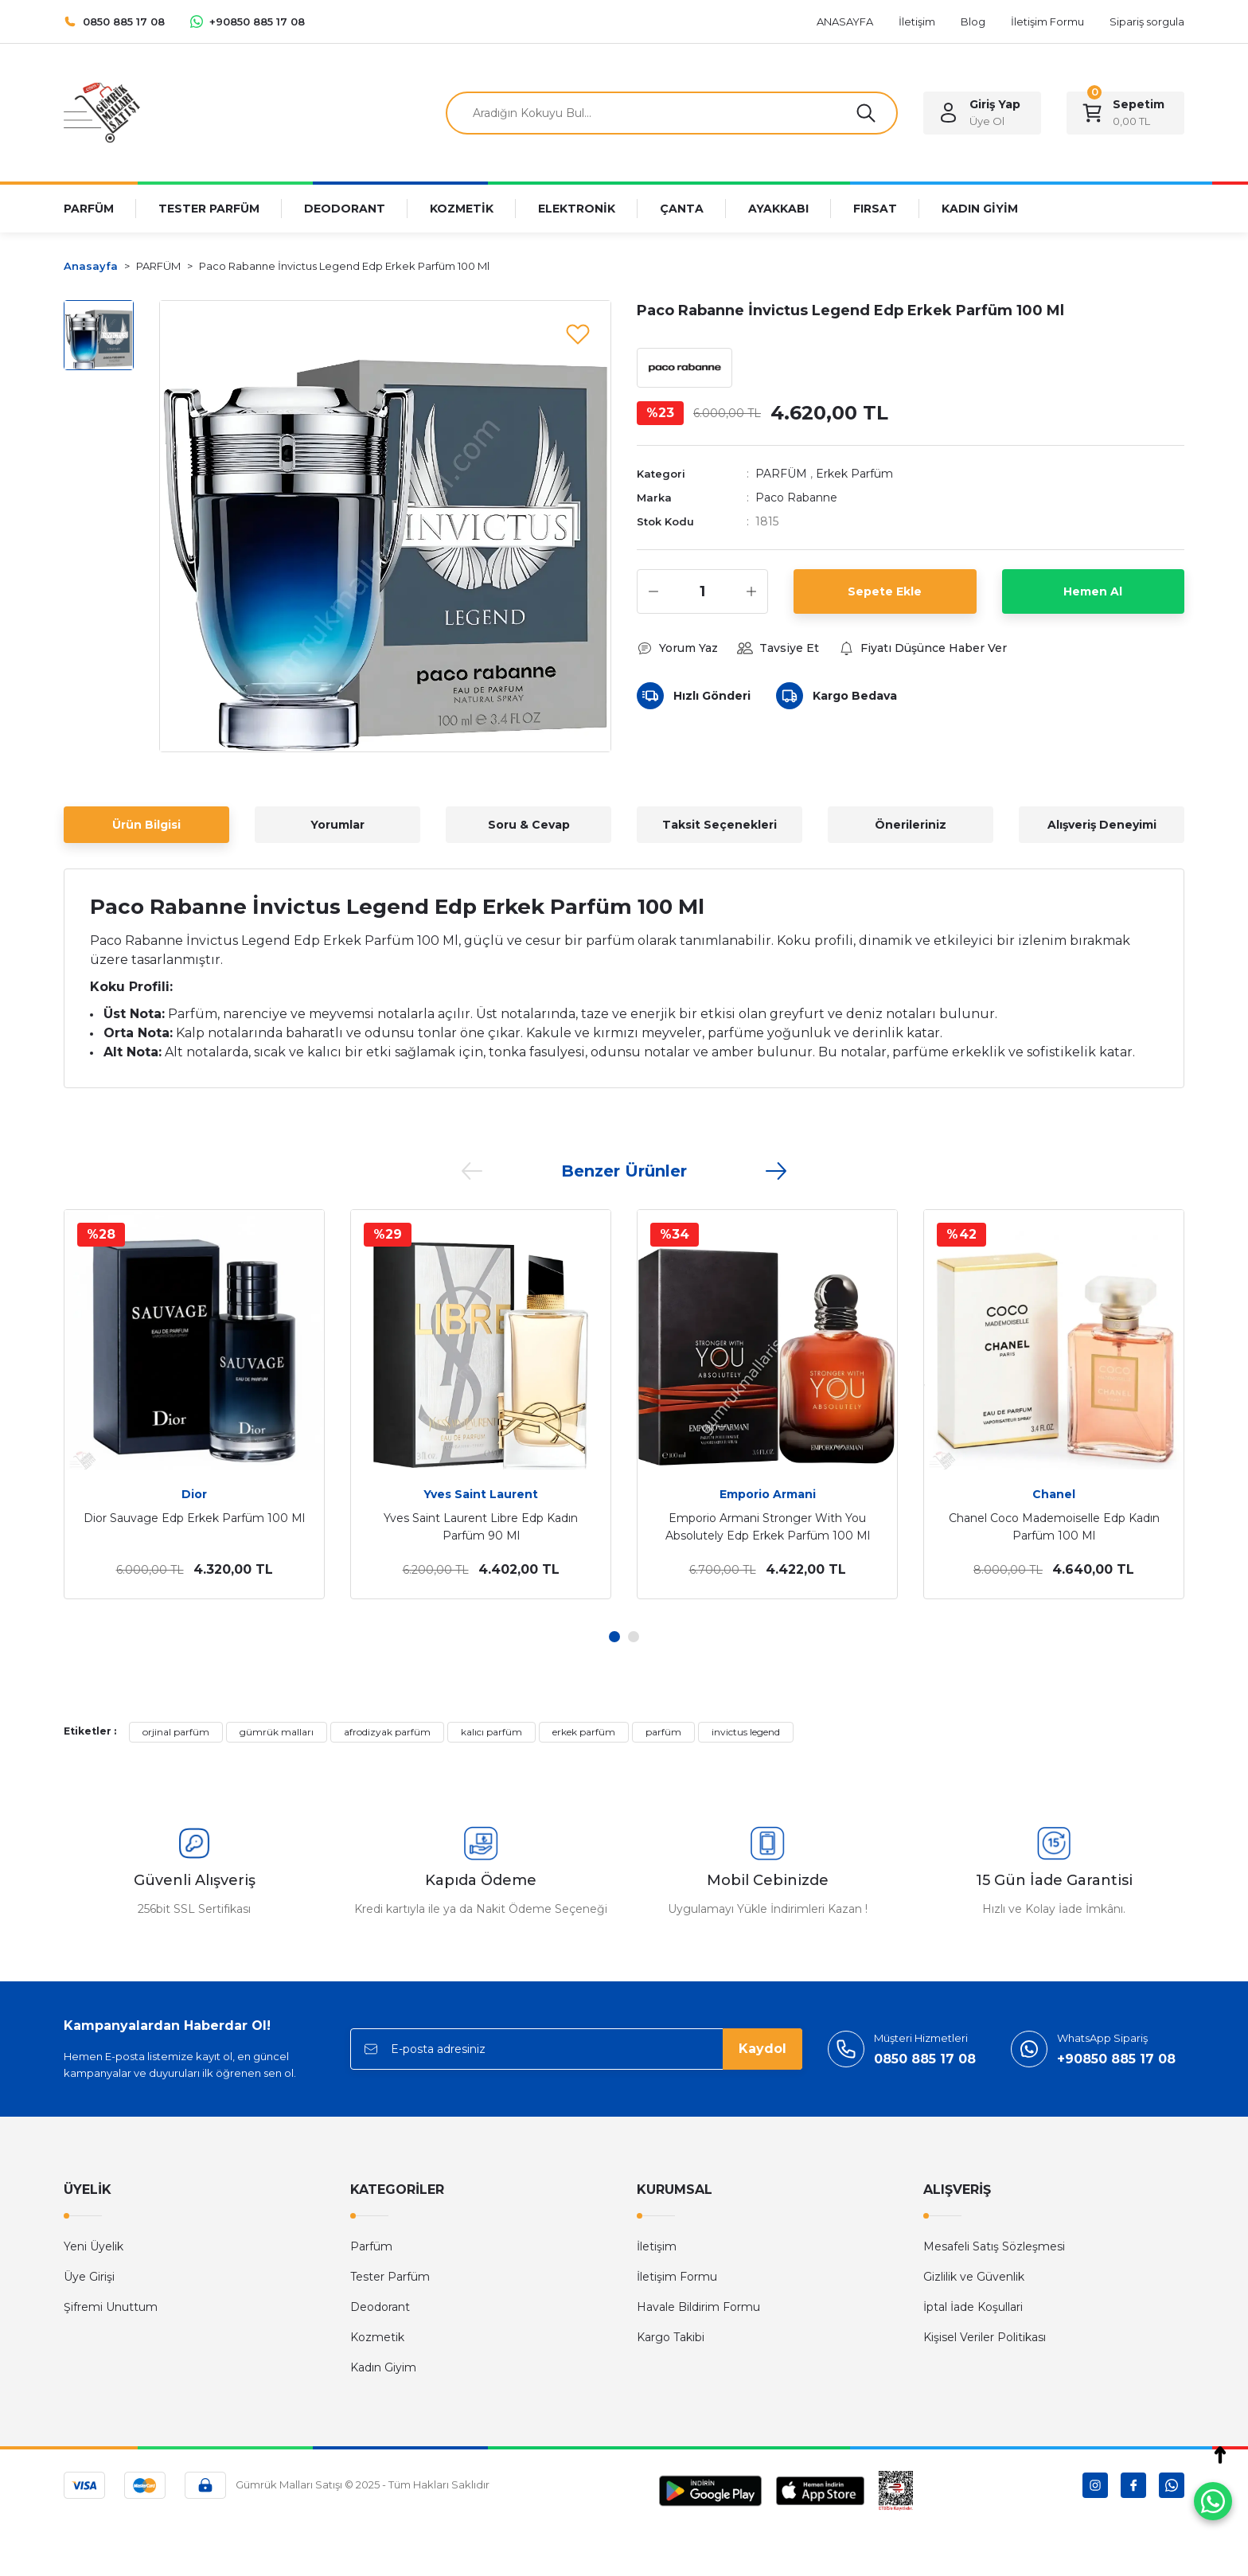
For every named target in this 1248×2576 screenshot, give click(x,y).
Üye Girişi (89, 2277)
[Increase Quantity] (751, 591)
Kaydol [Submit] (762, 2048)
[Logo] (102, 112)
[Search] (672, 113)
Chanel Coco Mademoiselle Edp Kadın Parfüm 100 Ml (1054, 1527)
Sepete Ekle (885, 591)
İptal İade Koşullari (973, 2307)
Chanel (1053, 1494)
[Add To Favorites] (578, 333)
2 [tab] (633, 1636)
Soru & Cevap (529, 825)
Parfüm (371, 2246)
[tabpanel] (194, 1404)
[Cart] (1125, 113)
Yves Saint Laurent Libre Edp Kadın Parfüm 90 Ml (481, 1527)
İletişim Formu (677, 2277)
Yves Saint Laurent (480, 1494)
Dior (194, 1494)
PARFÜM (781, 473)
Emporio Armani (768, 1494)
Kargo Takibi (670, 2337)
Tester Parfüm (390, 2277)
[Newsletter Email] (576, 2049)
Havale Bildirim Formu (698, 2307)
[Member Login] (982, 113)
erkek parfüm (583, 1732)
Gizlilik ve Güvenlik (973, 2277)
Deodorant (380, 2307)
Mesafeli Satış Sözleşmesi (994, 2246)
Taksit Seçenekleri (719, 825)
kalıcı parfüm (491, 1732)
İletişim (657, 2246)
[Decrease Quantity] (653, 591)
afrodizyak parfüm (387, 1732)
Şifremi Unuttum (111, 2307)
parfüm (663, 1732)
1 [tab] (614, 1636)
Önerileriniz (910, 825)
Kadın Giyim (383, 2367)
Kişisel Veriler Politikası (984, 2337)
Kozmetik (377, 2337)
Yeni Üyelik (93, 2246)
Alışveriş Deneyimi (1101, 825)
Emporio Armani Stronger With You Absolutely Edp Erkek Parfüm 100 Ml (767, 1527)
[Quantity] (702, 591)
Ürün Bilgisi (146, 825)
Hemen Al (1092, 591)
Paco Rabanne (796, 497)
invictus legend (746, 1732)
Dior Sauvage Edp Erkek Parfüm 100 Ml (194, 1518)
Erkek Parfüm (854, 473)
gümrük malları (277, 1732)
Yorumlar (337, 825)
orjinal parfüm (175, 1732)
